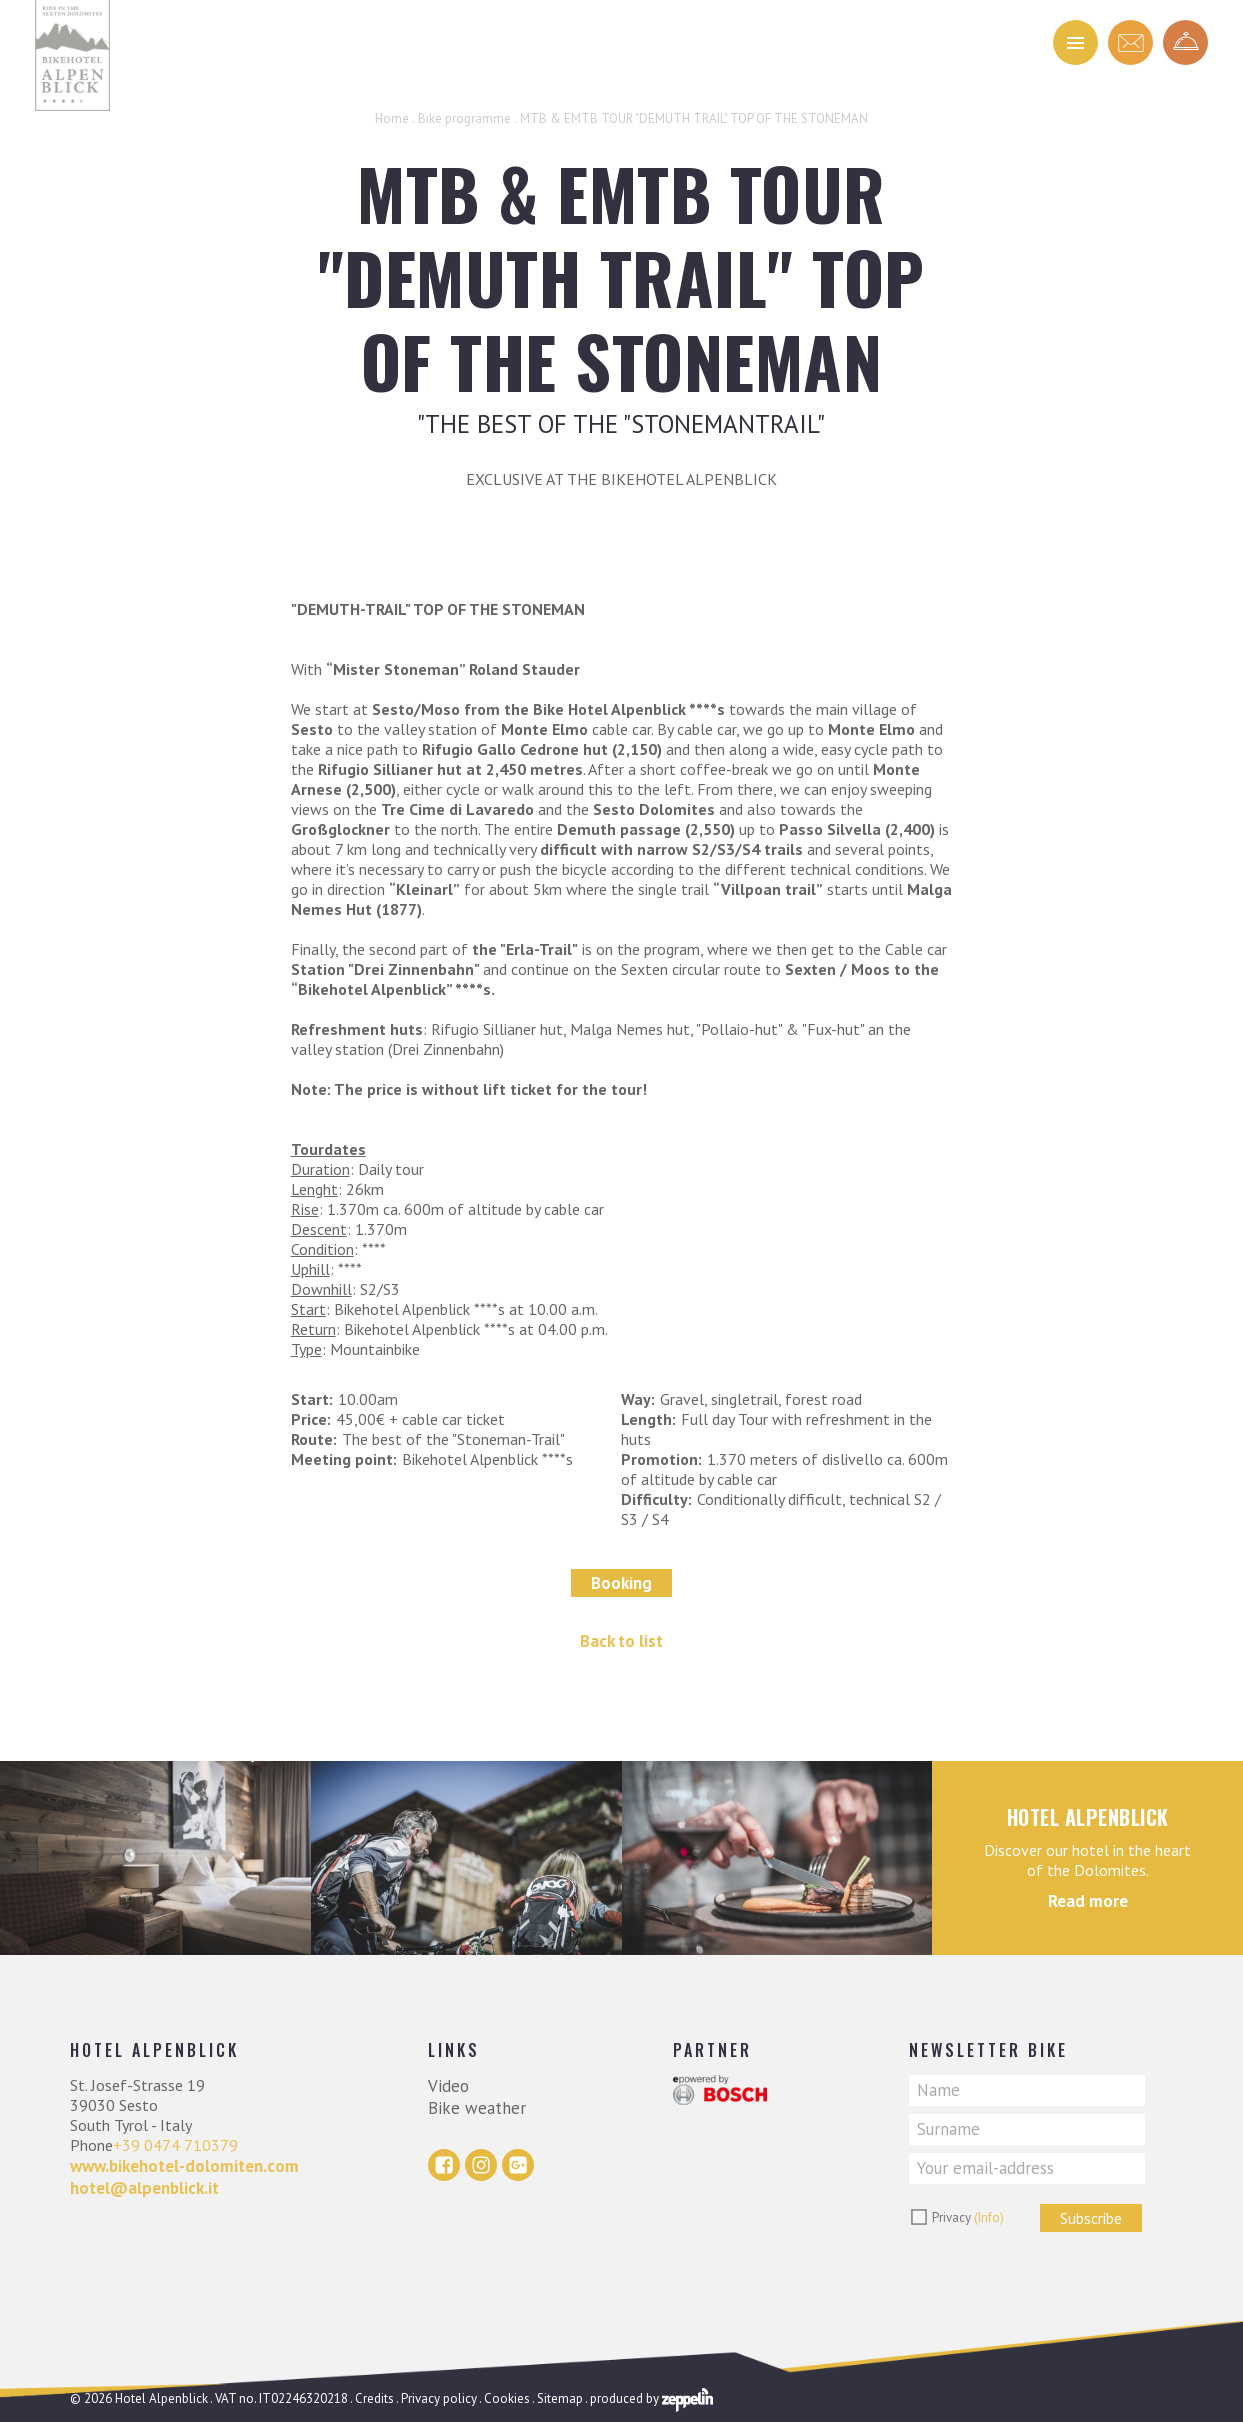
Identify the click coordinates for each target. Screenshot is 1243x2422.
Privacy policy (439, 2398)
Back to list (621, 1641)
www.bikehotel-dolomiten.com (184, 2166)
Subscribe (1091, 2218)
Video (448, 2086)
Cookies (507, 2398)
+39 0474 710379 (175, 2145)
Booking (621, 1583)
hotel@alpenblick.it (144, 2188)
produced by (651, 2398)
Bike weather (477, 2108)
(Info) (989, 2217)
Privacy (968, 2217)
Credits (374, 2398)
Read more (1088, 1901)
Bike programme (464, 118)
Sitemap (560, 2398)
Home (392, 118)
